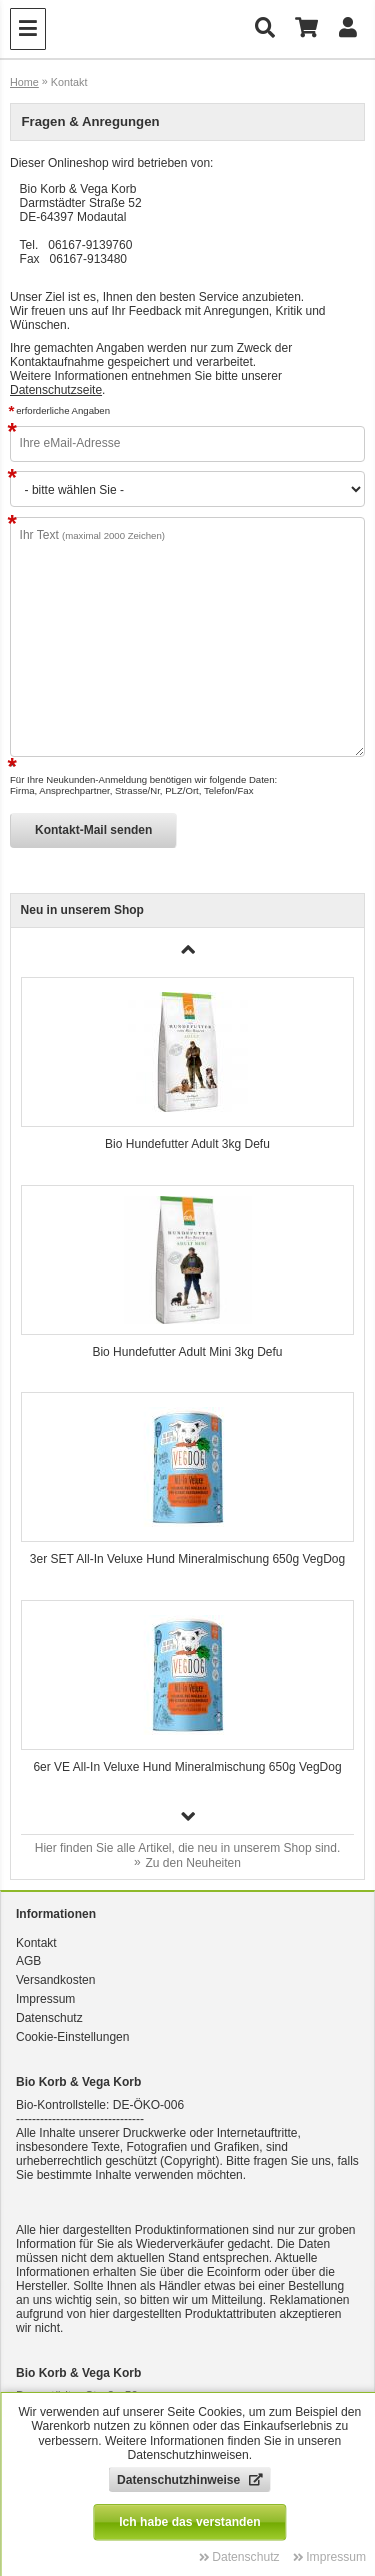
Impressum (45, 1999)
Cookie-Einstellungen (72, 2037)
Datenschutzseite (56, 390)
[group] (188, 1071)
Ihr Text (92, 535)
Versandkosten (55, 1980)
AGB (28, 1961)
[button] (188, 1816)
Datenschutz (49, 2018)
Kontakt (36, 1943)
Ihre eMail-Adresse (70, 443)
